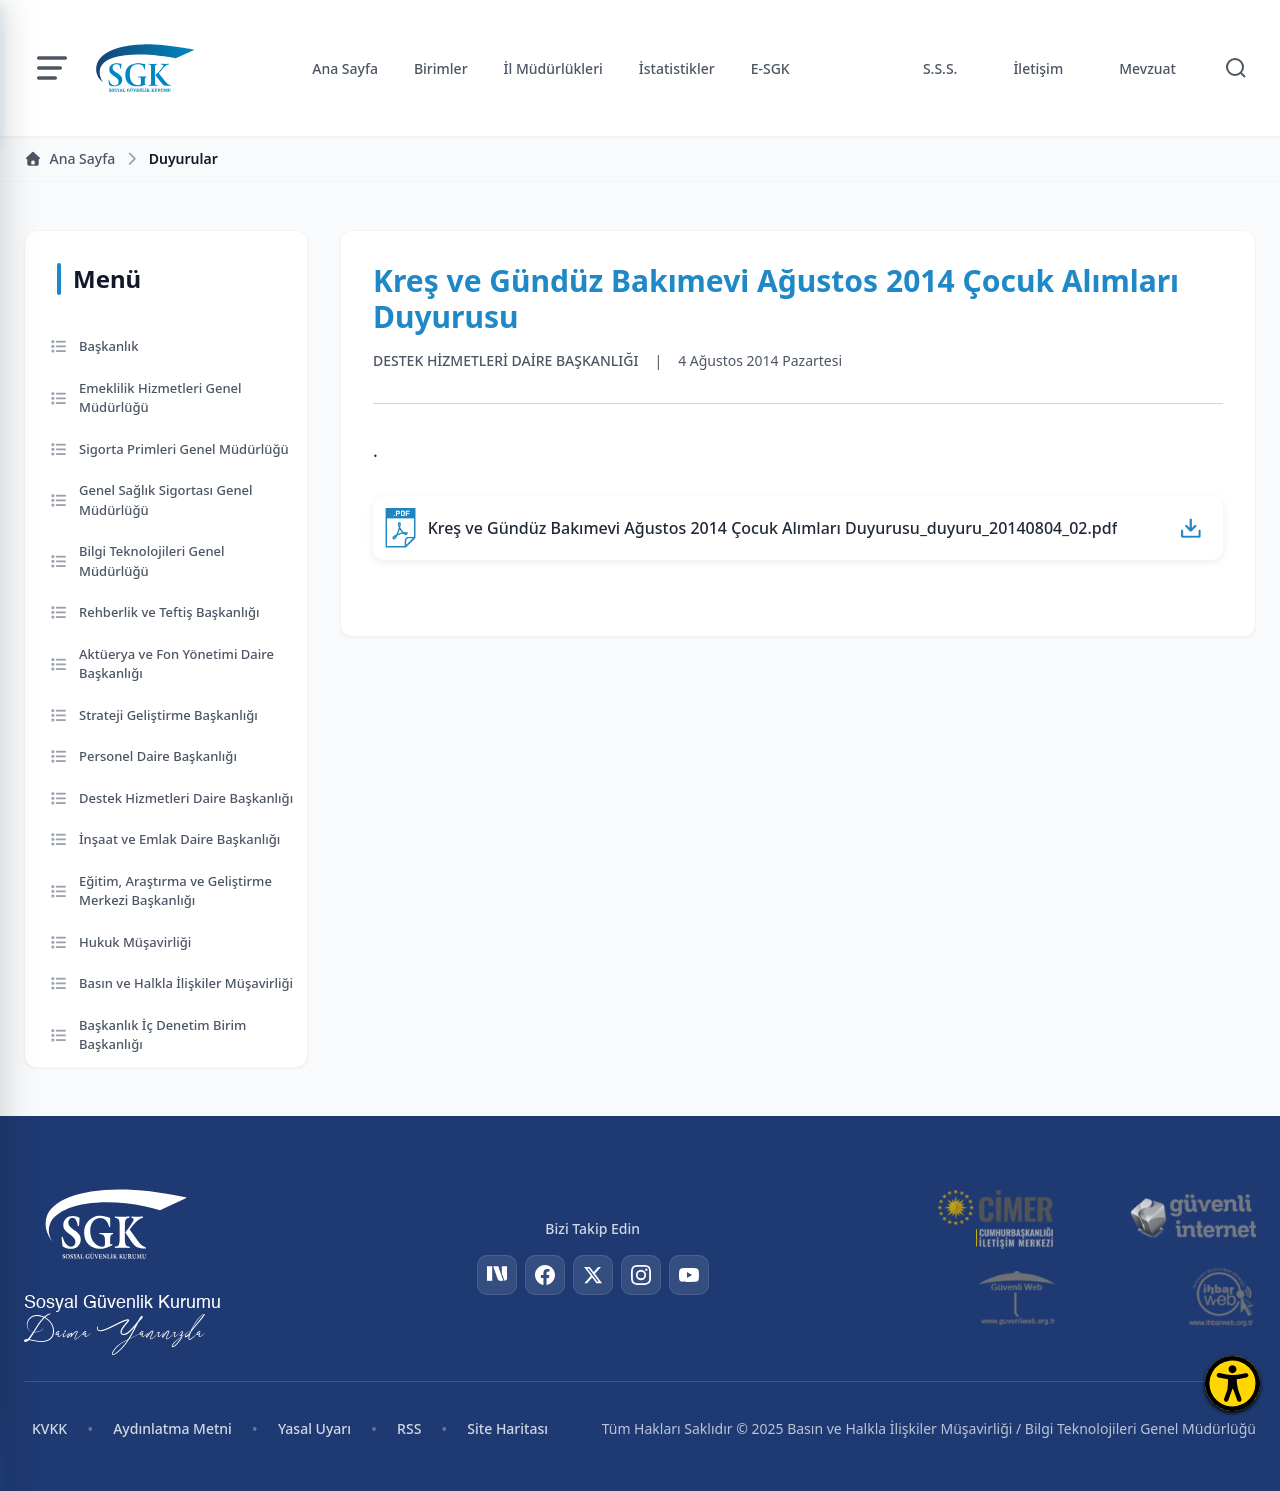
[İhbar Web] (1221, 1297)
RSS (409, 1428)
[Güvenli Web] (1018, 1297)
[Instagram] (641, 1275)
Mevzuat (1147, 68)
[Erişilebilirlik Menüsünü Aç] (1232, 1383)
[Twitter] (593, 1275)
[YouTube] (689, 1275)
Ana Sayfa (345, 68)
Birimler (441, 68)
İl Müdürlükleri (553, 68)
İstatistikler (677, 68)
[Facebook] (545, 1275)
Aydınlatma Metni (172, 1428)
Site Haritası (507, 1428)
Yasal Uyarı (314, 1428)
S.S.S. (940, 68)
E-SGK (770, 68)
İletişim (1038, 68)
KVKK (49, 1428)
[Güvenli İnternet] (1193, 1217)
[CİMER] (995, 1217)
